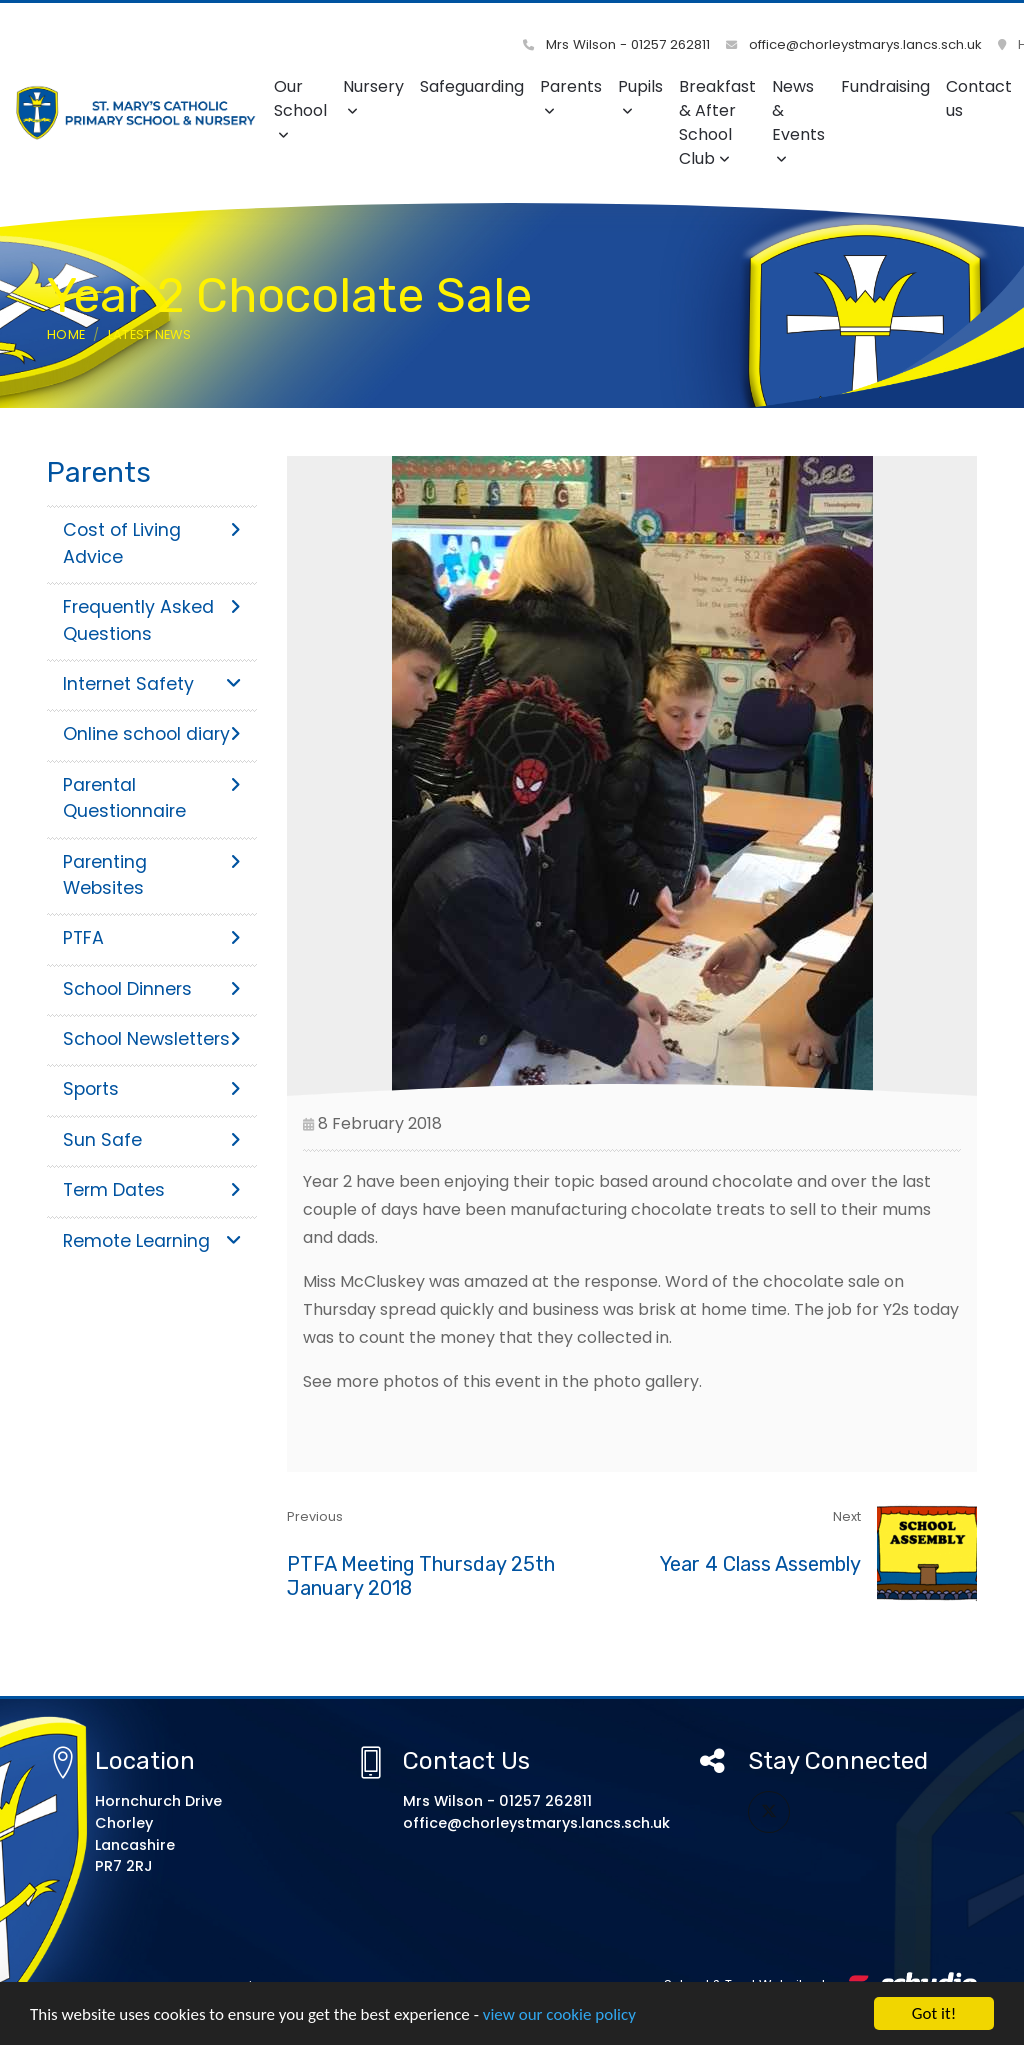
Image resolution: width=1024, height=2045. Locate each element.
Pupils (640, 96)
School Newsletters (152, 1039)
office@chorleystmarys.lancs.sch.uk (854, 44)
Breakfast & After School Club (717, 122)
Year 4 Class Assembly (760, 1564)
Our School (300, 108)
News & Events (798, 120)
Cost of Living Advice (152, 543)
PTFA (152, 938)
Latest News (150, 334)
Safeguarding (472, 86)
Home (66, 334)
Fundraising (885, 86)
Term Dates (152, 1190)
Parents (571, 96)
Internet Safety (152, 684)
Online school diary (152, 734)
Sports (152, 1089)
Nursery (373, 96)
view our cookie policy (559, 2015)
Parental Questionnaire (152, 798)
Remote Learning (152, 1241)
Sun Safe (152, 1140)
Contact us (979, 98)
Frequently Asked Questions (152, 620)
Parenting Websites (152, 875)
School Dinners (152, 989)
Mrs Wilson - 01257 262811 (616, 44)
